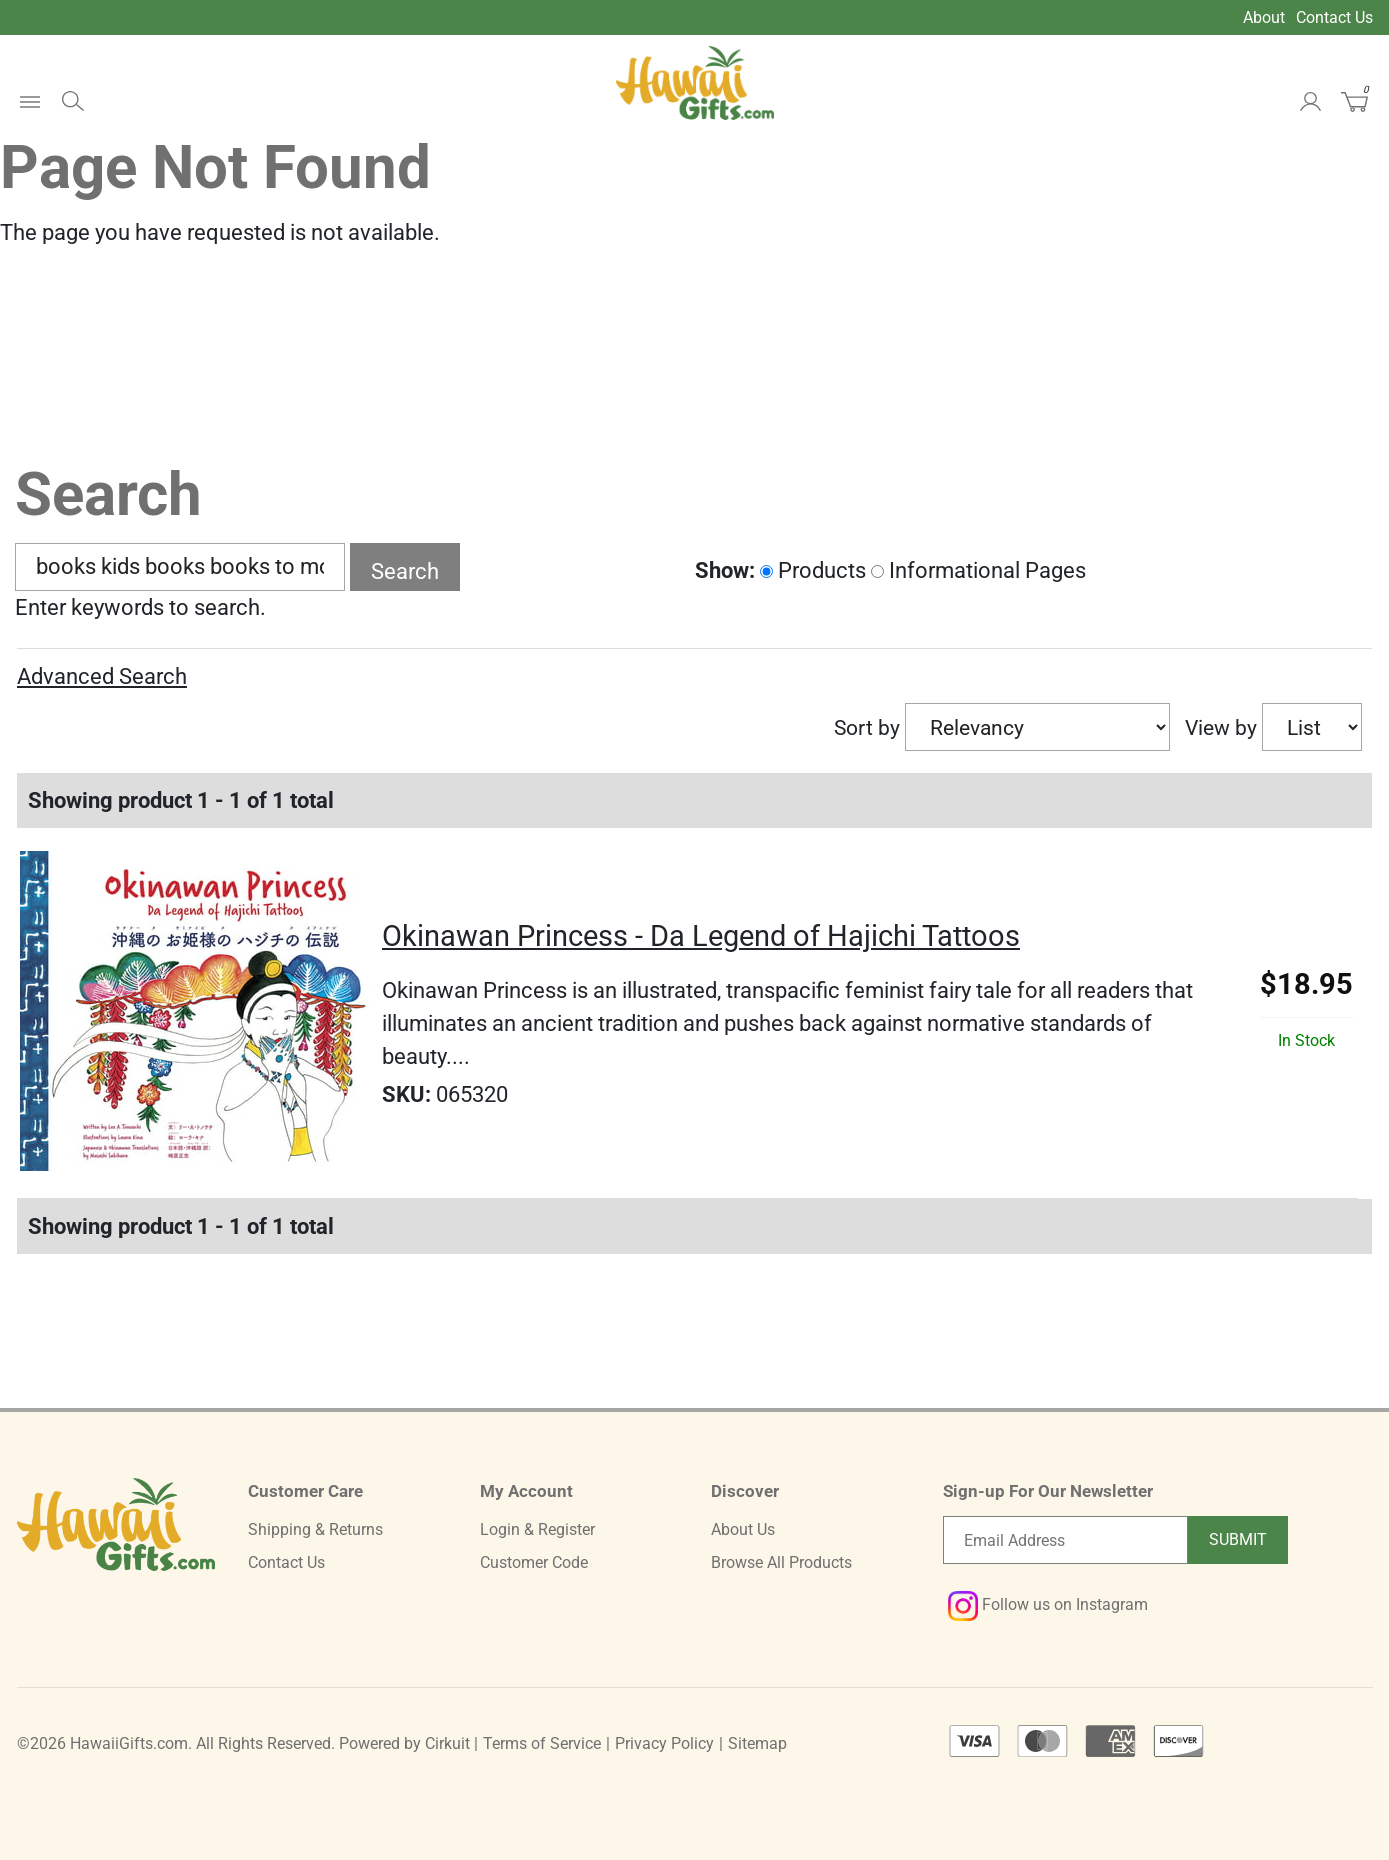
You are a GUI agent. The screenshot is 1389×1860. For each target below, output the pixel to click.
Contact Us (1334, 17)
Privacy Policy (664, 1743)
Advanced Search (102, 676)
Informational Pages (978, 570)
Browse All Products (781, 1562)
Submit (1238, 1539)
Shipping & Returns (315, 1529)
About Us (743, 1529)
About (1264, 17)
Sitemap (757, 1743)
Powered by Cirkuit (404, 1743)
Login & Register (537, 1529)
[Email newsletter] (1065, 1540)
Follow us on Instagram (1048, 1604)
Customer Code (534, 1562)
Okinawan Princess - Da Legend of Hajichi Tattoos (701, 936)
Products (813, 570)
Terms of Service (542, 1743)
